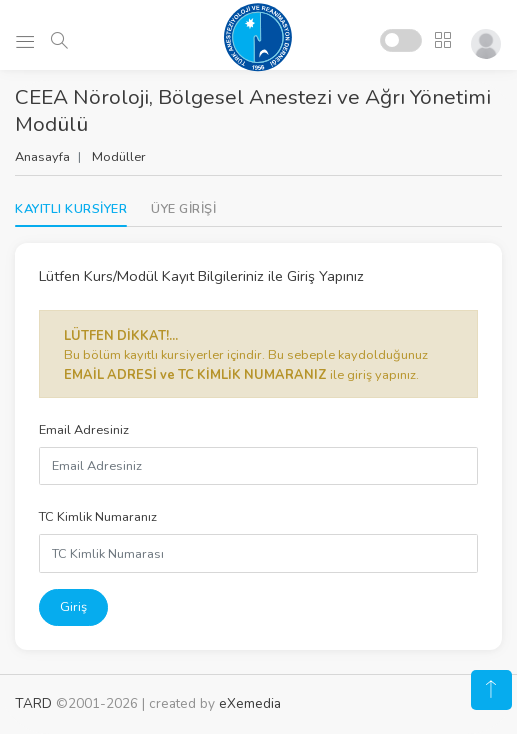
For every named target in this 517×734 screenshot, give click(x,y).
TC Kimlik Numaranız (98, 517)
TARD (33, 703)
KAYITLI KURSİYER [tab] (71, 209)
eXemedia (250, 703)
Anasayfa (42, 157)
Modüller (119, 157)
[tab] (183, 209)
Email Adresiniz (84, 430)
